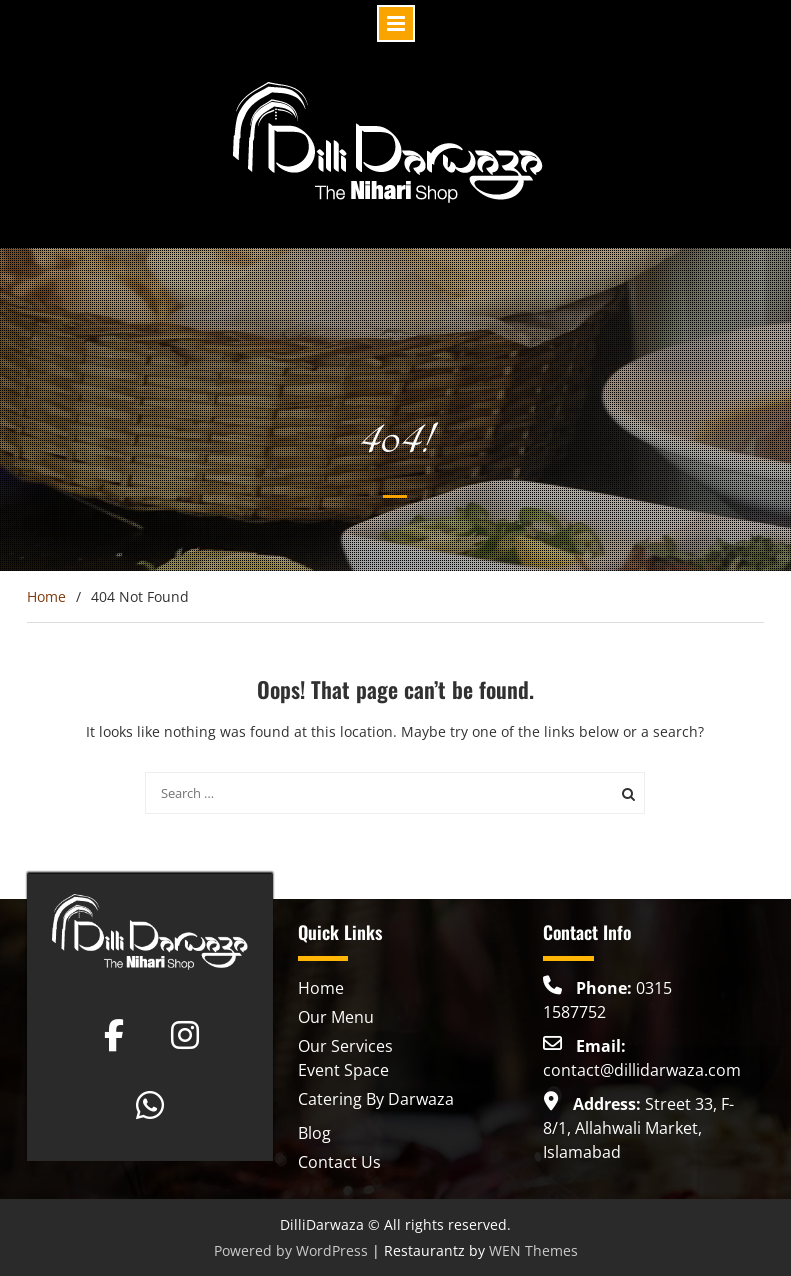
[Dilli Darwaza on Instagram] (185, 1035)
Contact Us (339, 1162)
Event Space (343, 1070)
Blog (314, 1133)
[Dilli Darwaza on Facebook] (114, 1035)
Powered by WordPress (291, 1250)
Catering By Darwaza (376, 1099)
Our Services (345, 1046)
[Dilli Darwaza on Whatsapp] (150, 1105)
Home (321, 988)
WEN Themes (533, 1250)
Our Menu (336, 1017)
